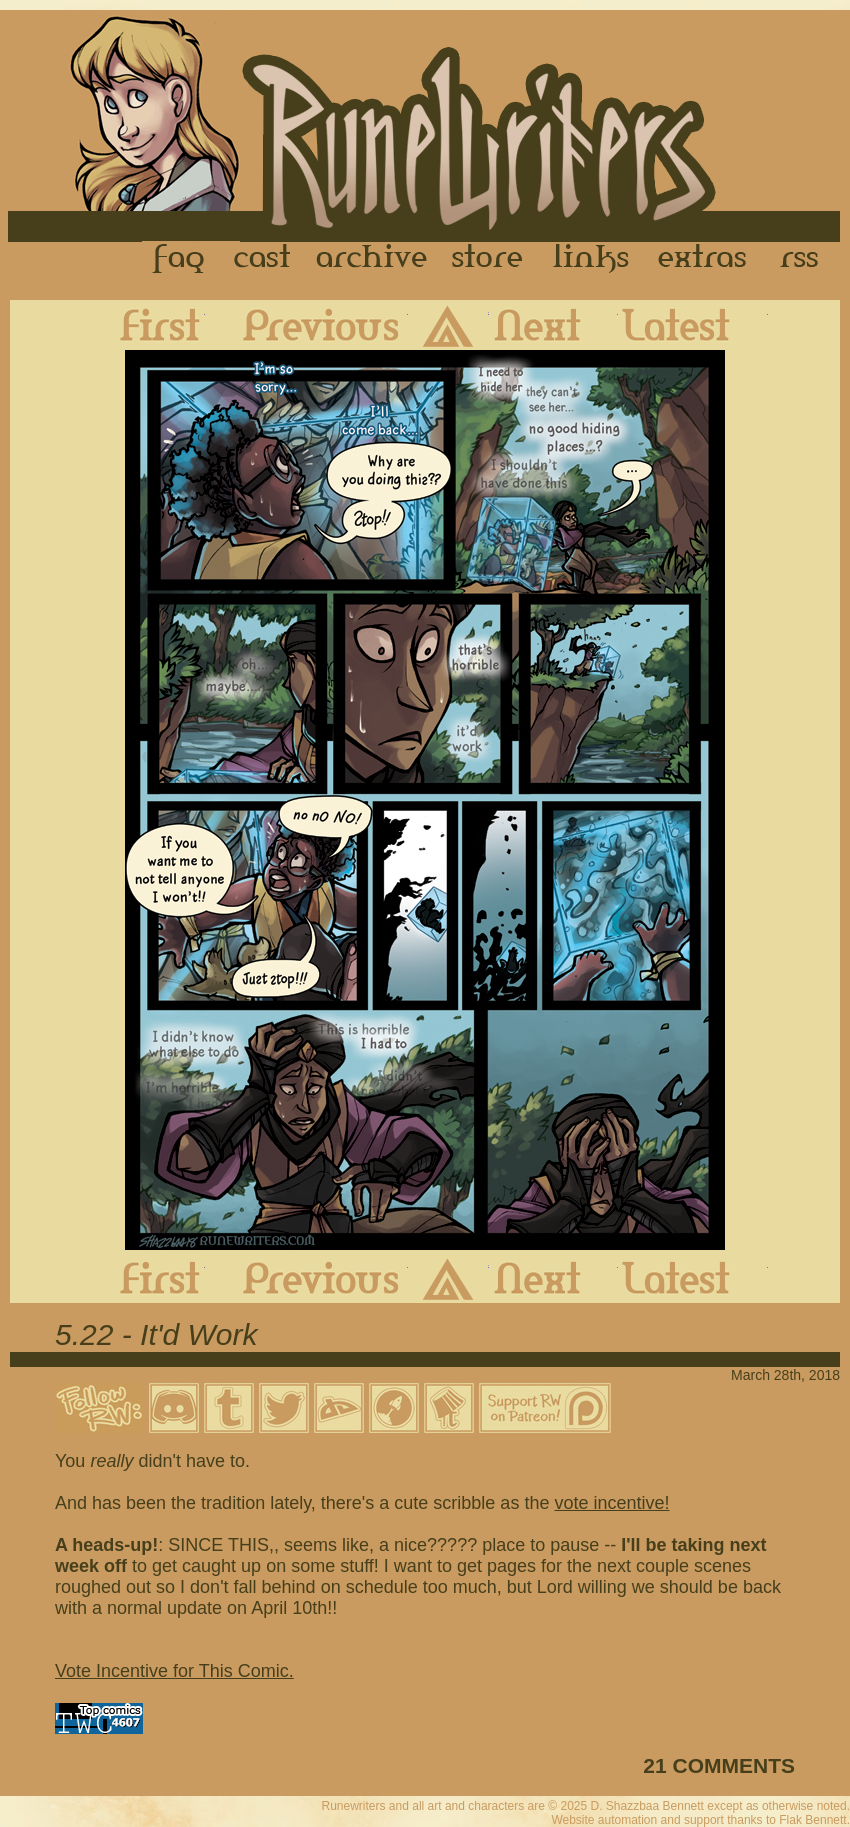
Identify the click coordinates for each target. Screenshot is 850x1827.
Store (487, 259)
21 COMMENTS (719, 1765)
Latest (693, 325)
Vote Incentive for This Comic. (174, 1671)
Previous (306, 325)
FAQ (180, 259)
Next (553, 325)
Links (591, 259)
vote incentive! (611, 1503)
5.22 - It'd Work (156, 1334)
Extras (706, 259)
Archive (372, 259)
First (144, 325)
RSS (805, 259)
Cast (263, 259)
